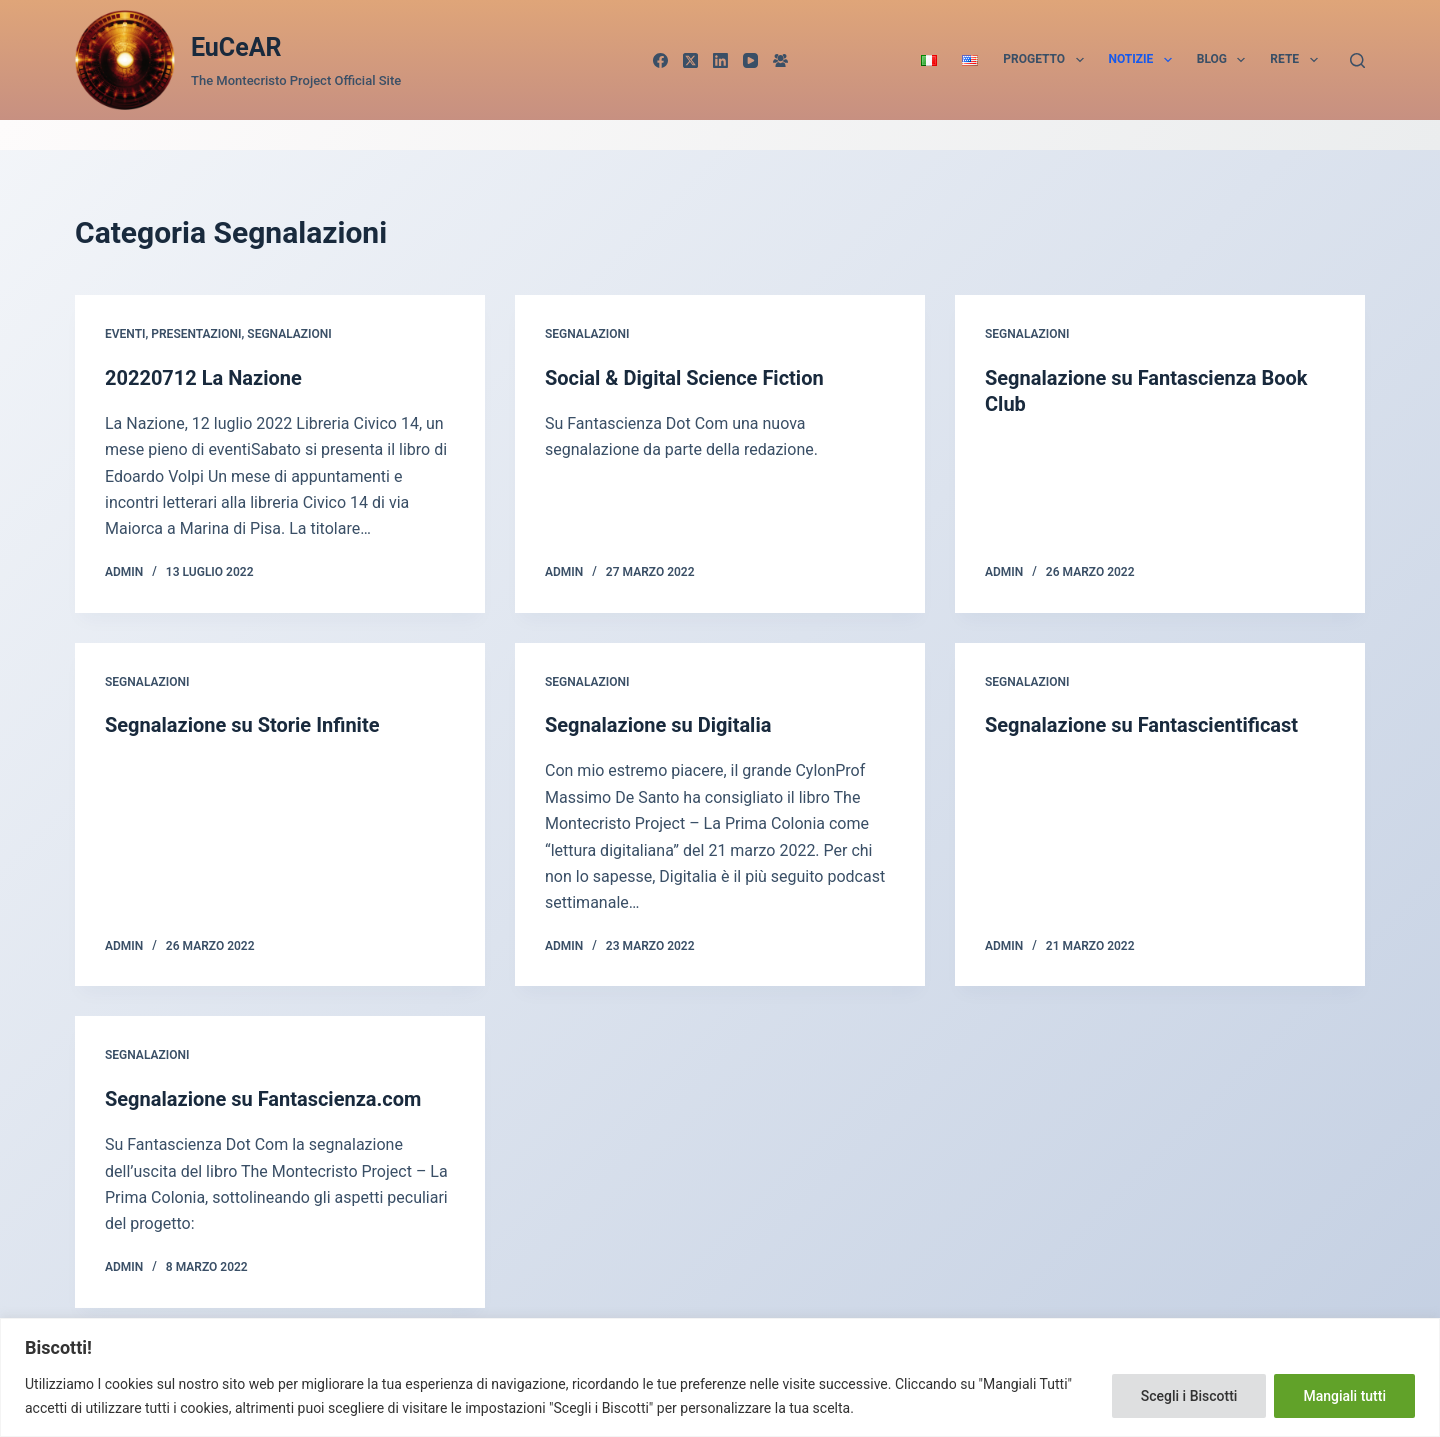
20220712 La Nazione (203, 378)
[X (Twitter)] (690, 60)
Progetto (1047, 60)
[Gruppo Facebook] (780, 60)
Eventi (125, 334)
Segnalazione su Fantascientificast (1141, 725)
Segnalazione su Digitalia (658, 725)
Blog (1225, 60)
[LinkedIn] (720, 60)
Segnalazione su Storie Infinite (242, 725)
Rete (1297, 60)
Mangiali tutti (1344, 1396)
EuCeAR (236, 47)
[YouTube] (750, 60)
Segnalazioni (289, 334)
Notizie (1144, 60)
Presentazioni (196, 334)
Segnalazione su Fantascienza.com (263, 1099)
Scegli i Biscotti (1189, 1396)
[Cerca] (1357, 60)
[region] (720, 1377)
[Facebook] (660, 60)
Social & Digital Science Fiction (684, 378)
